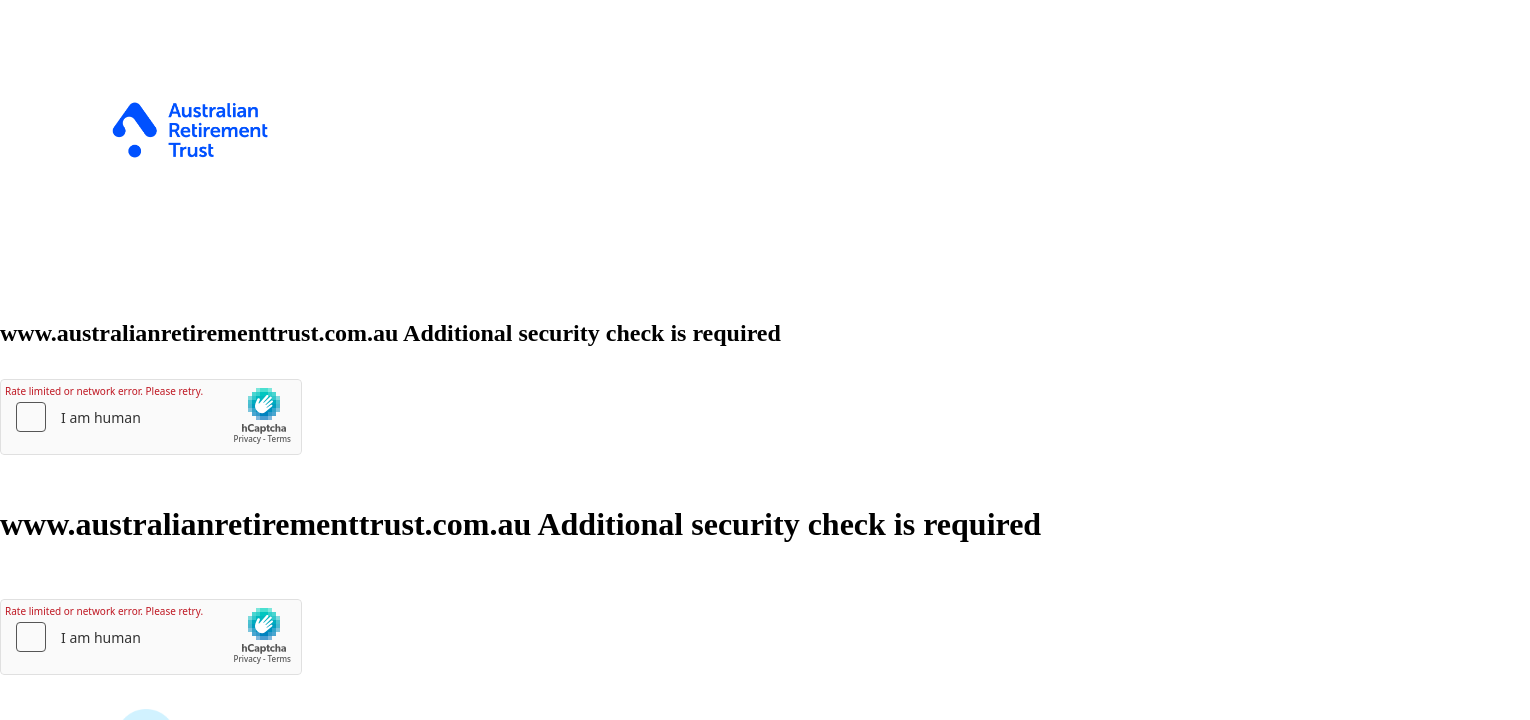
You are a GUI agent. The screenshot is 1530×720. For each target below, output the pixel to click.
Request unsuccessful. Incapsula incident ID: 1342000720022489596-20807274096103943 (765, 360)
